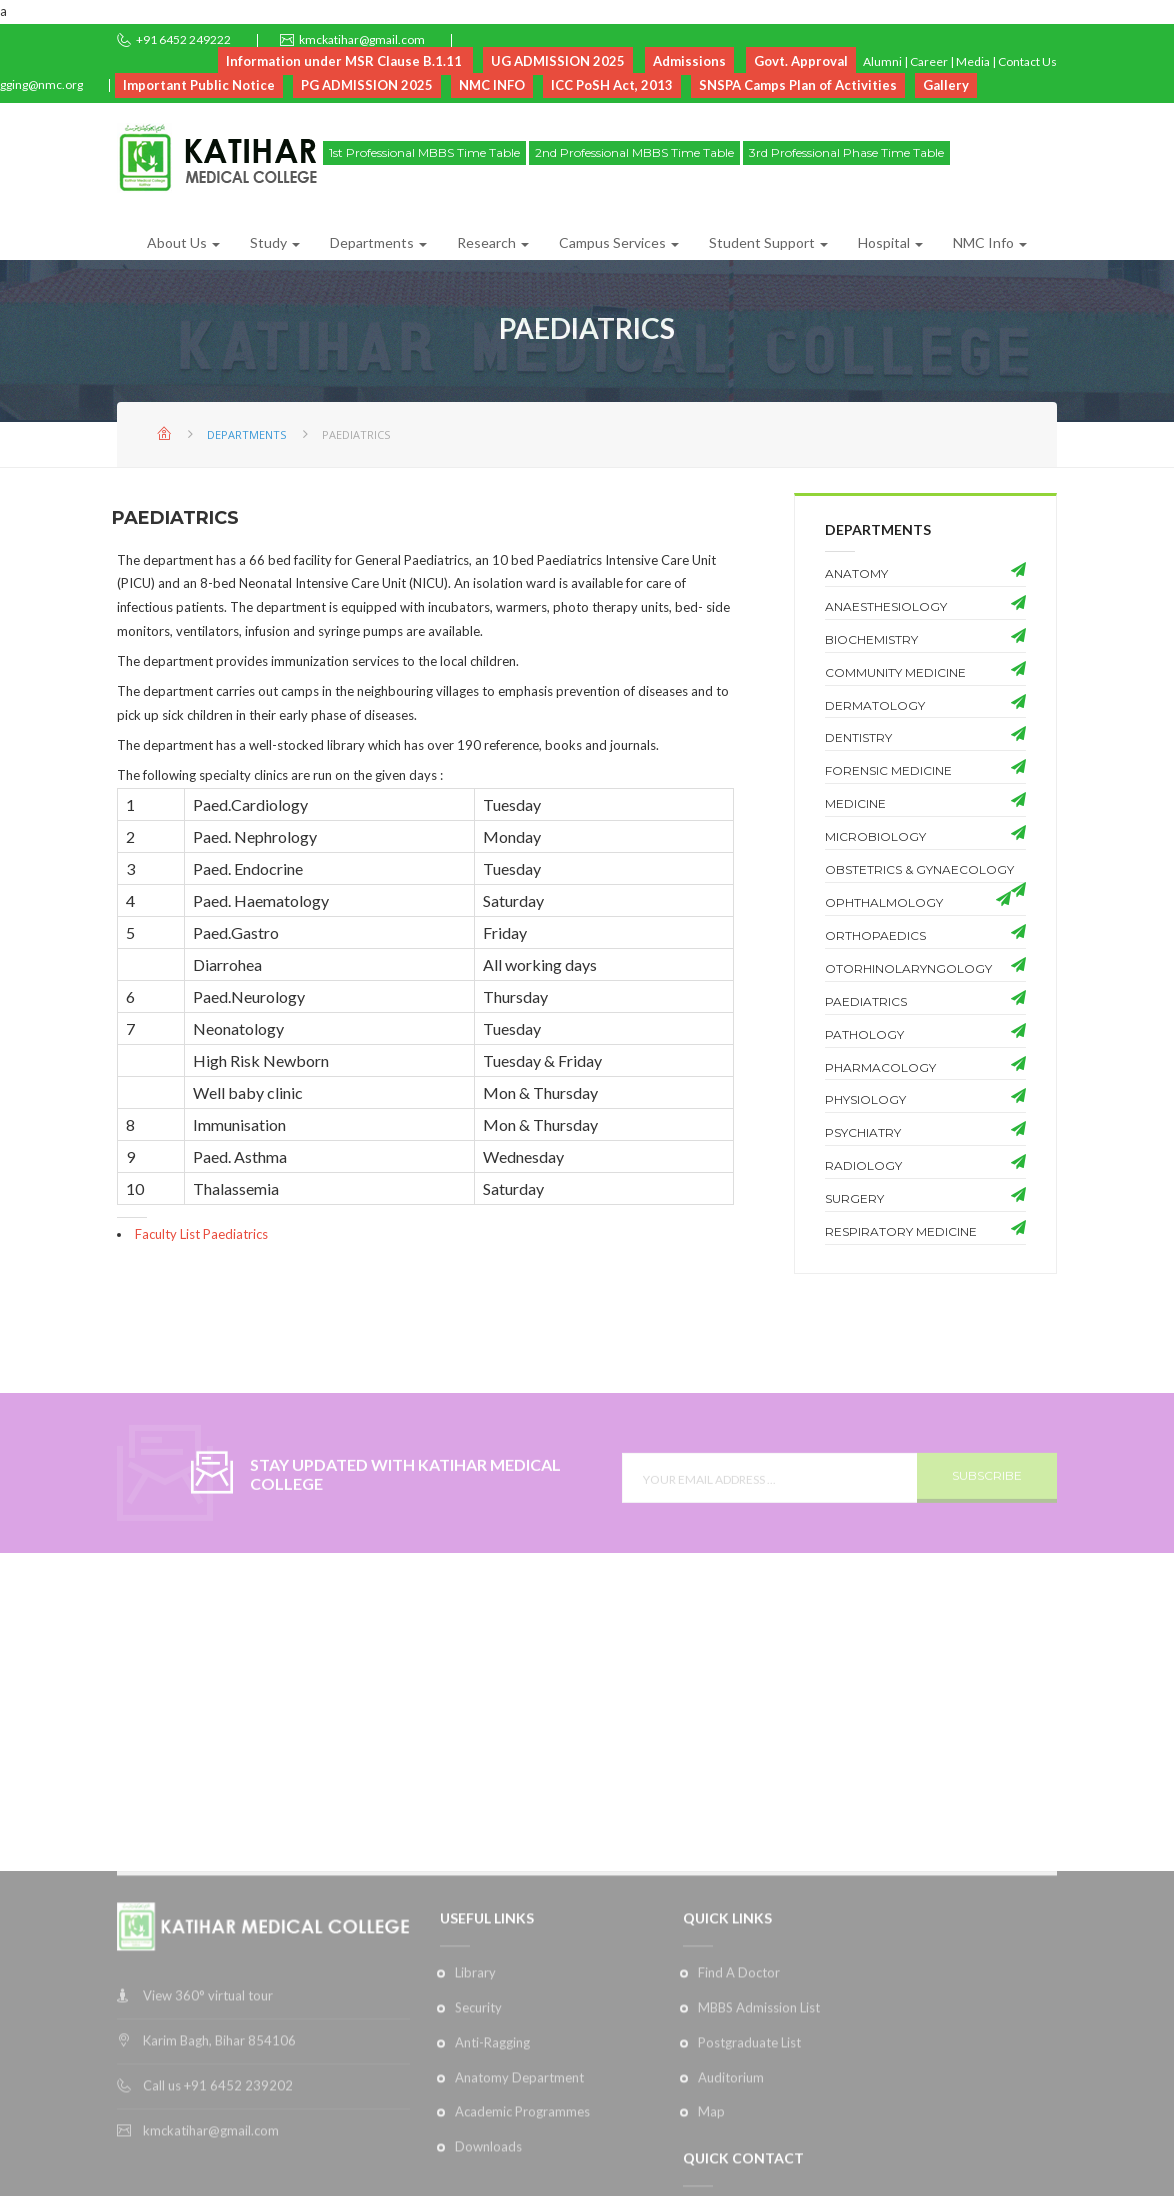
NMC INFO (492, 85)
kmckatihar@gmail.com (362, 39)
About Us (183, 242)
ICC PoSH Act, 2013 (612, 85)
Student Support (768, 242)
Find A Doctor (739, 2162)
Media (973, 61)
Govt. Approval (801, 61)
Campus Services (619, 242)
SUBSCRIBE (987, 1516)
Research (493, 242)
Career (929, 61)
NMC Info (990, 242)
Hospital (890, 242)
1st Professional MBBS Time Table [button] (424, 152)
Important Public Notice (199, 85)
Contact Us (1027, 61)
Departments (378, 242)
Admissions (689, 61)
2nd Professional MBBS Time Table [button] (634, 152)
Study (275, 242)
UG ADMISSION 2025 (558, 61)
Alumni (882, 61)
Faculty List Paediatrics (201, 1234)
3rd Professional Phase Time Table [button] (846, 152)
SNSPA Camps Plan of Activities (798, 85)
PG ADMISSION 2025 (367, 85)
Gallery (946, 85)
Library (475, 2162)
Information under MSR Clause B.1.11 (345, 61)
